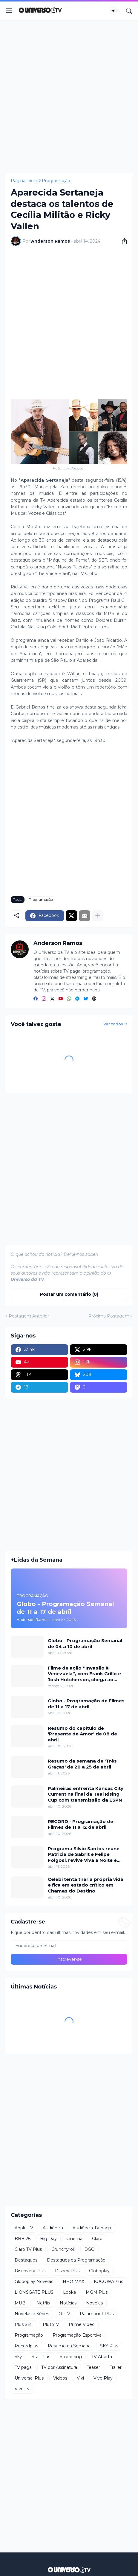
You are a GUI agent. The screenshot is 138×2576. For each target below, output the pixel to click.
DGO (89, 2249)
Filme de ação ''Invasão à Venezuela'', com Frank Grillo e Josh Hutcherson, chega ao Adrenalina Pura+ (84, 1674)
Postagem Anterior (29, 1316)
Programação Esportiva (77, 2335)
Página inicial (24, 181)
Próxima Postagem (108, 1316)
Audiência (53, 2228)
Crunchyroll (63, 2249)
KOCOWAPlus (108, 2281)
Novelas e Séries (32, 2313)
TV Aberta (101, 2356)
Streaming (71, 2356)
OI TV (64, 2313)
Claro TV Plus (28, 2249)
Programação (56, 181)
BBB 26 (22, 2238)
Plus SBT (24, 2324)
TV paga (23, 2367)
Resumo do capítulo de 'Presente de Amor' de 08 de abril (82, 1734)
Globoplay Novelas (34, 2281)
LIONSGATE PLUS (34, 2292)
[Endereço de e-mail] (69, 1945)
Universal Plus (29, 2378)
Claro (97, 2238)
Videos (60, 2378)
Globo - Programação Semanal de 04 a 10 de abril (85, 1643)
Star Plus (41, 2356)
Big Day (48, 2238)
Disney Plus (67, 2270)
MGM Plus (97, 2292)
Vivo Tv (22, 2388)
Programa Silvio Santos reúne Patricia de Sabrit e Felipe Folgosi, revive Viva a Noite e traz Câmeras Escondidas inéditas (83, 1854)
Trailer (116, 2367)
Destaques (26, 2260)
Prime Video (82, 2324)
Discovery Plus (30, 2270)
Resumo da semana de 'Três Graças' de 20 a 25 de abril (82, 1764)
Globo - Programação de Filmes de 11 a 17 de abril (86, 1703)
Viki (80, 2378)
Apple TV (24, 2228)
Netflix (43, 2303)
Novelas (94, 2303)
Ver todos (113, 1024)
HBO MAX (73, 2281)
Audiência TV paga (92, 2228)
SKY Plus (109, 2346)
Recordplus (26, 2346)
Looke (69, 2292)
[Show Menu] (9, 11)
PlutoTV (51, 2324)
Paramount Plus (97, 2313)
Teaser (93, 2367)
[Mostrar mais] (97, 915)
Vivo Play (103, 2378)
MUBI (21, 2303)
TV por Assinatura (59, 2367)
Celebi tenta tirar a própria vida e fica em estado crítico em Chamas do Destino (85, 1885)
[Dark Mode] (115, 11)
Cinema (74, 2238)
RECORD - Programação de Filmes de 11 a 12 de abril (80, 1824)
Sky (18, 2356)
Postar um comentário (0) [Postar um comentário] (69, 1294)
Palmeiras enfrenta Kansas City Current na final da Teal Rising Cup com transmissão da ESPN (85, 1794)
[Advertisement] (69, 96)
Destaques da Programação (76, 2260)
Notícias (68, 2303)
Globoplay (99, 2270)
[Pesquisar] (129, 11)
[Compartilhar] (122, 241)
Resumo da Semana (69, 2346)
